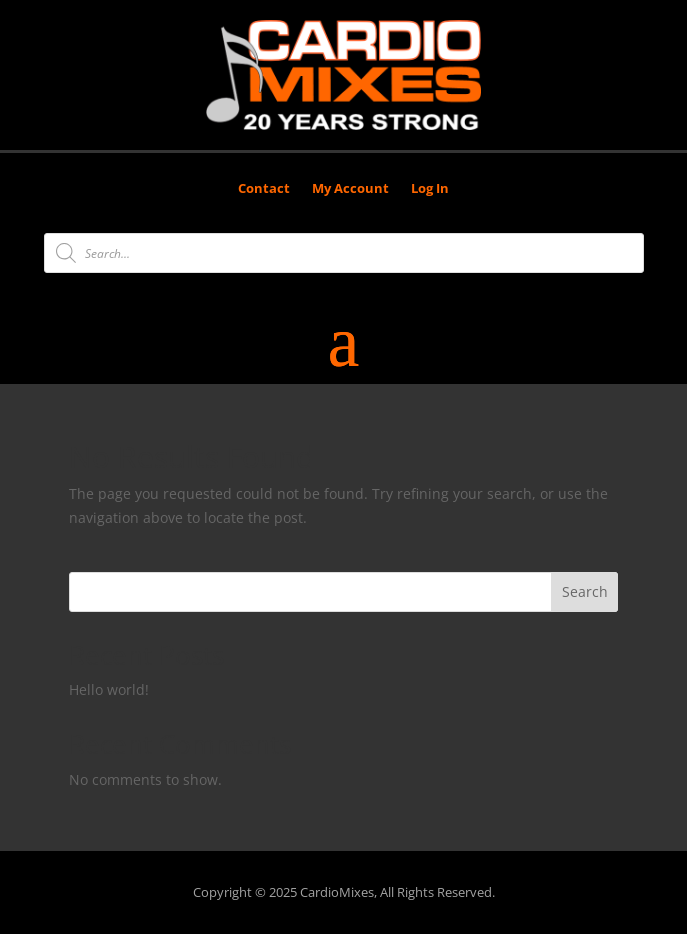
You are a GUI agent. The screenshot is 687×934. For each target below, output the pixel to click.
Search (585, 591)
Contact (264, 189)
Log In (430, 189)
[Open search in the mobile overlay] (344, 253)
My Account (350, 189)
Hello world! (109, 689)
